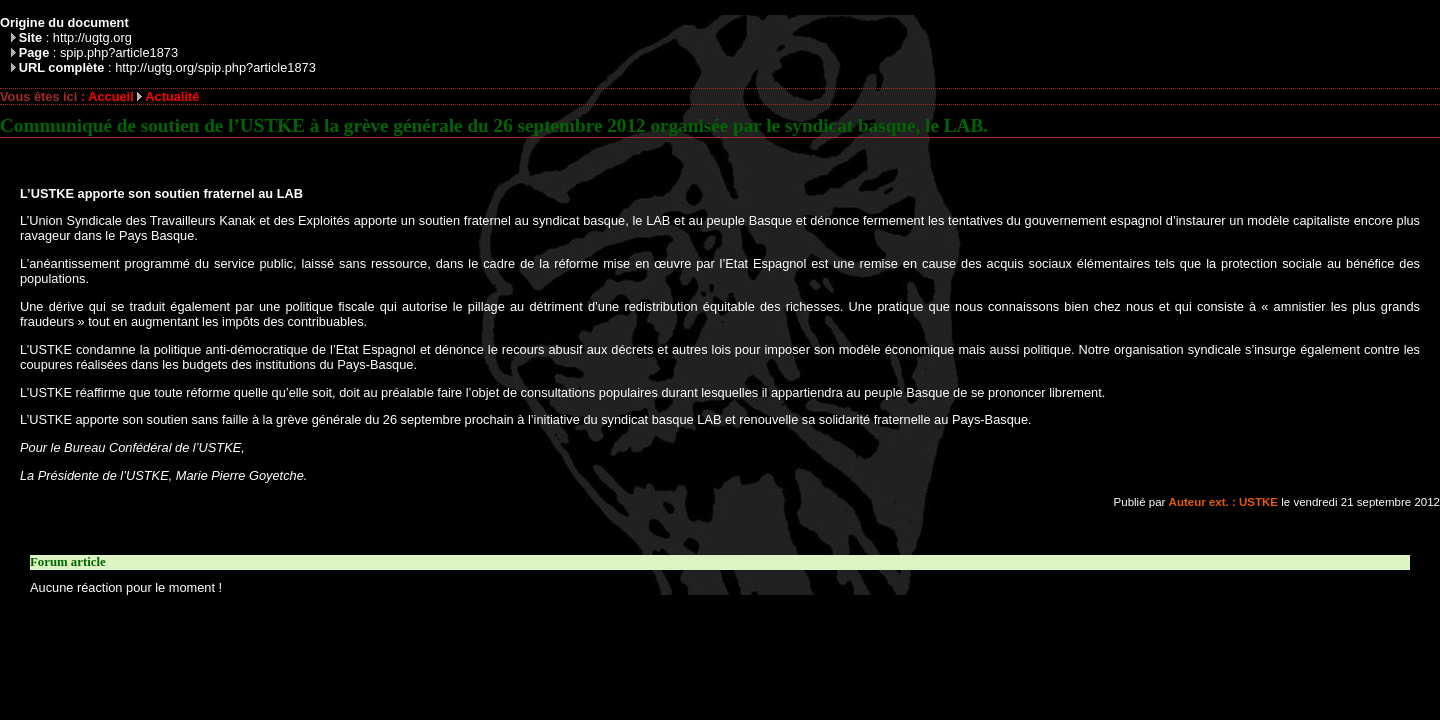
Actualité (172, 96)
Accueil (111, 96)
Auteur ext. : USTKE (1223, 502)
